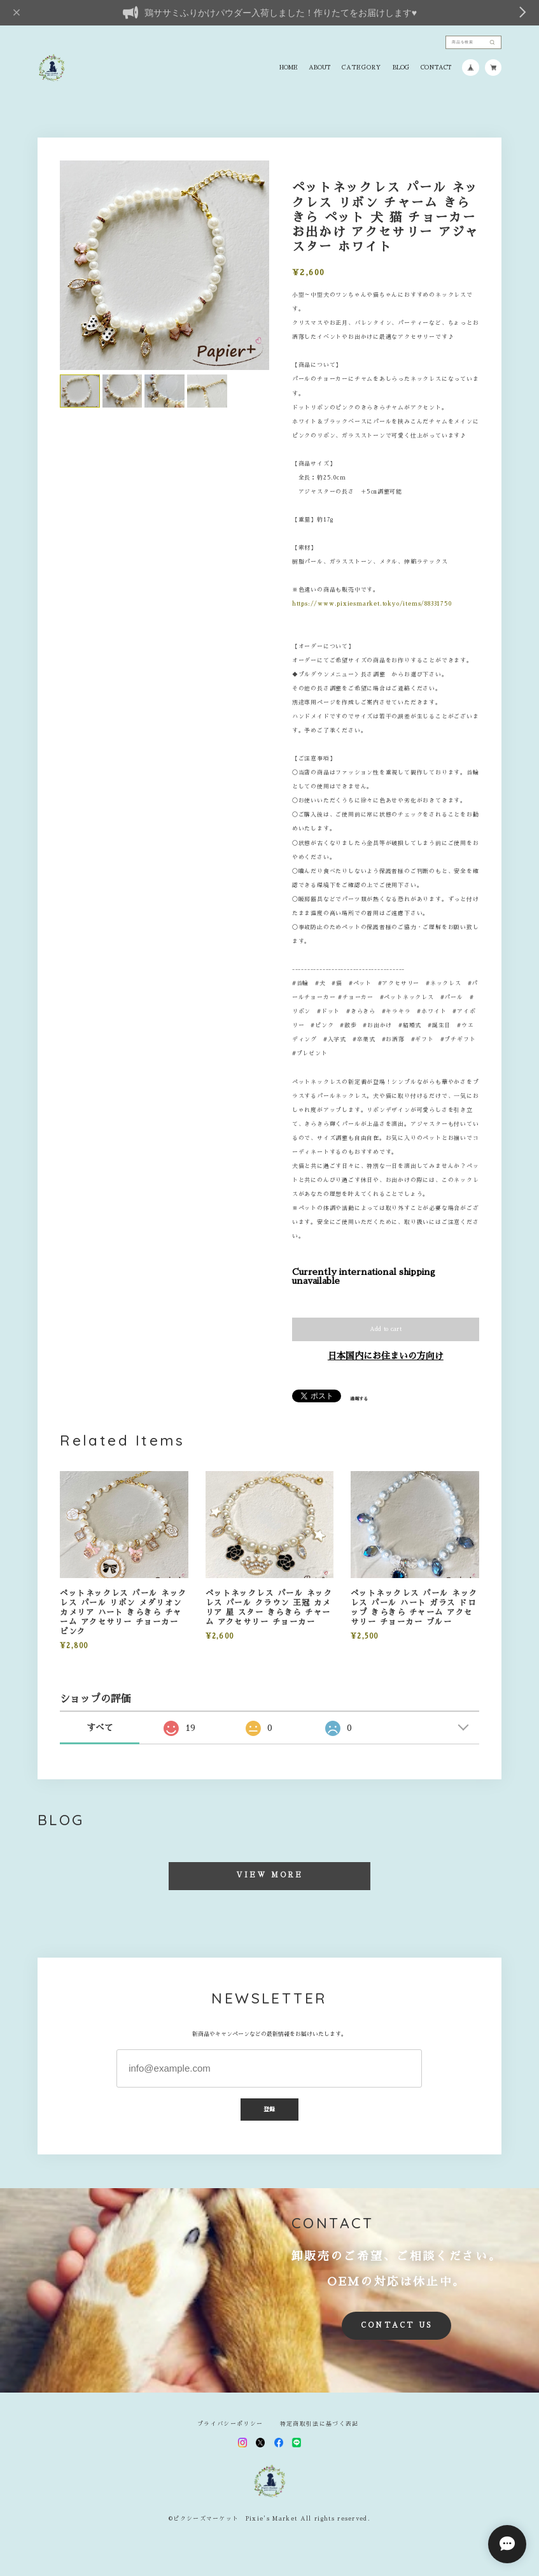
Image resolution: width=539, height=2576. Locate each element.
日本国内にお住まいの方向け (386, 1355)
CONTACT (436, 67)
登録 (269, 2109)
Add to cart (386, 1329)
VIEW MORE (270, 1875)
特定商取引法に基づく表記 (319, 2423)
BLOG (401, 67)
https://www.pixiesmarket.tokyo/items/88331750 (372, 603)
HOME (288, 67)
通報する (359, 1399)
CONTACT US (396, 2325)
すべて (100, 1727)
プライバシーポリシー (230, 2423)
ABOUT (319, 67)
